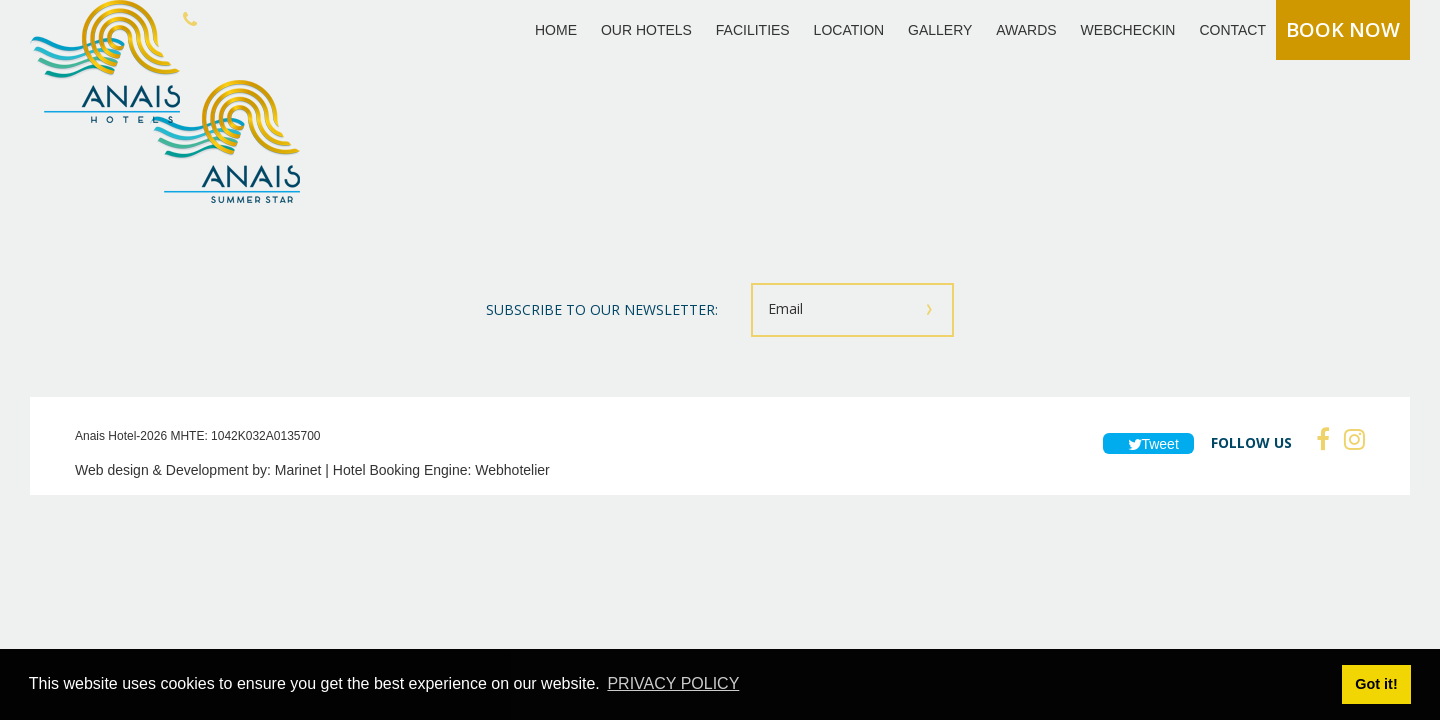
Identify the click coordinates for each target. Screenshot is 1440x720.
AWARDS (1026, 30)
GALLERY (940, 30)
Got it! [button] (1376, 684)
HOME (556, 30)
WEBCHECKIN (1128, 30)
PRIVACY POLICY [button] (673, 683)
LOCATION (849, 30)
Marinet (298, 470)
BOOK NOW (1343, 29)
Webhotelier (512, 470)
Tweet (1148, 444)
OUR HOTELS (646, 30)
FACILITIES (753, 30)
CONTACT (1232, 30)
